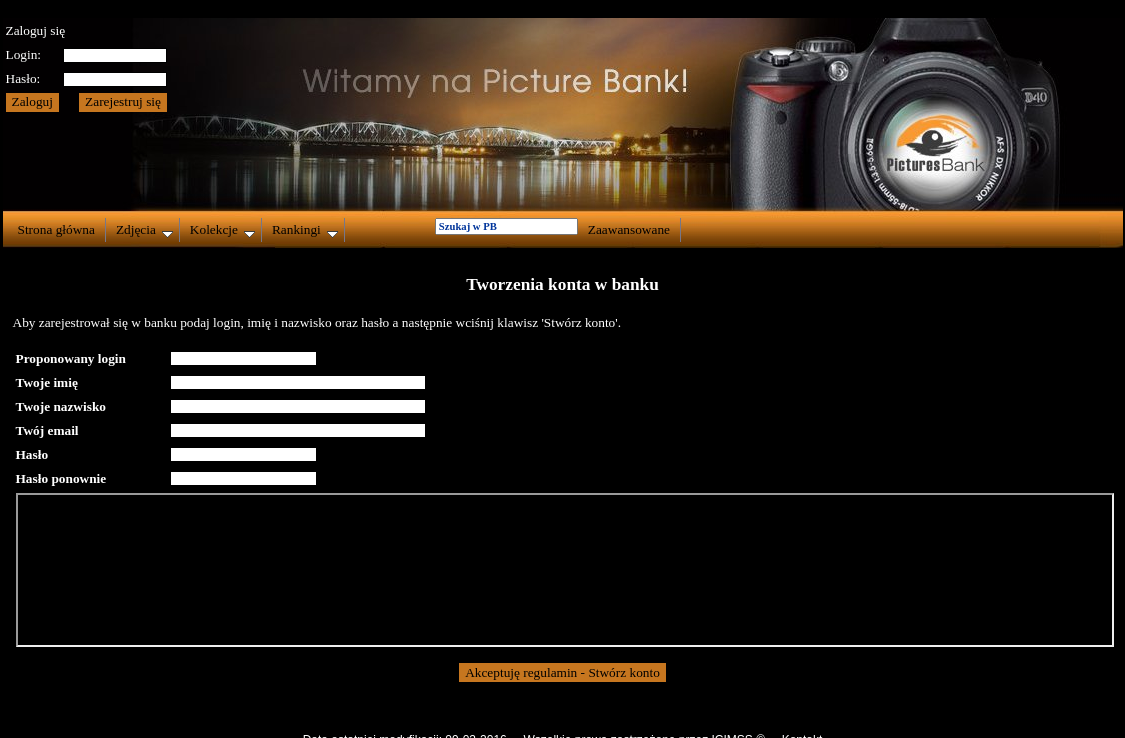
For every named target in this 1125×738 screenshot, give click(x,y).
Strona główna (56, 229)
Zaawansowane (629, 229)
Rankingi (305, 230)
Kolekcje (222, 230)
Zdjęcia (144, 230)
